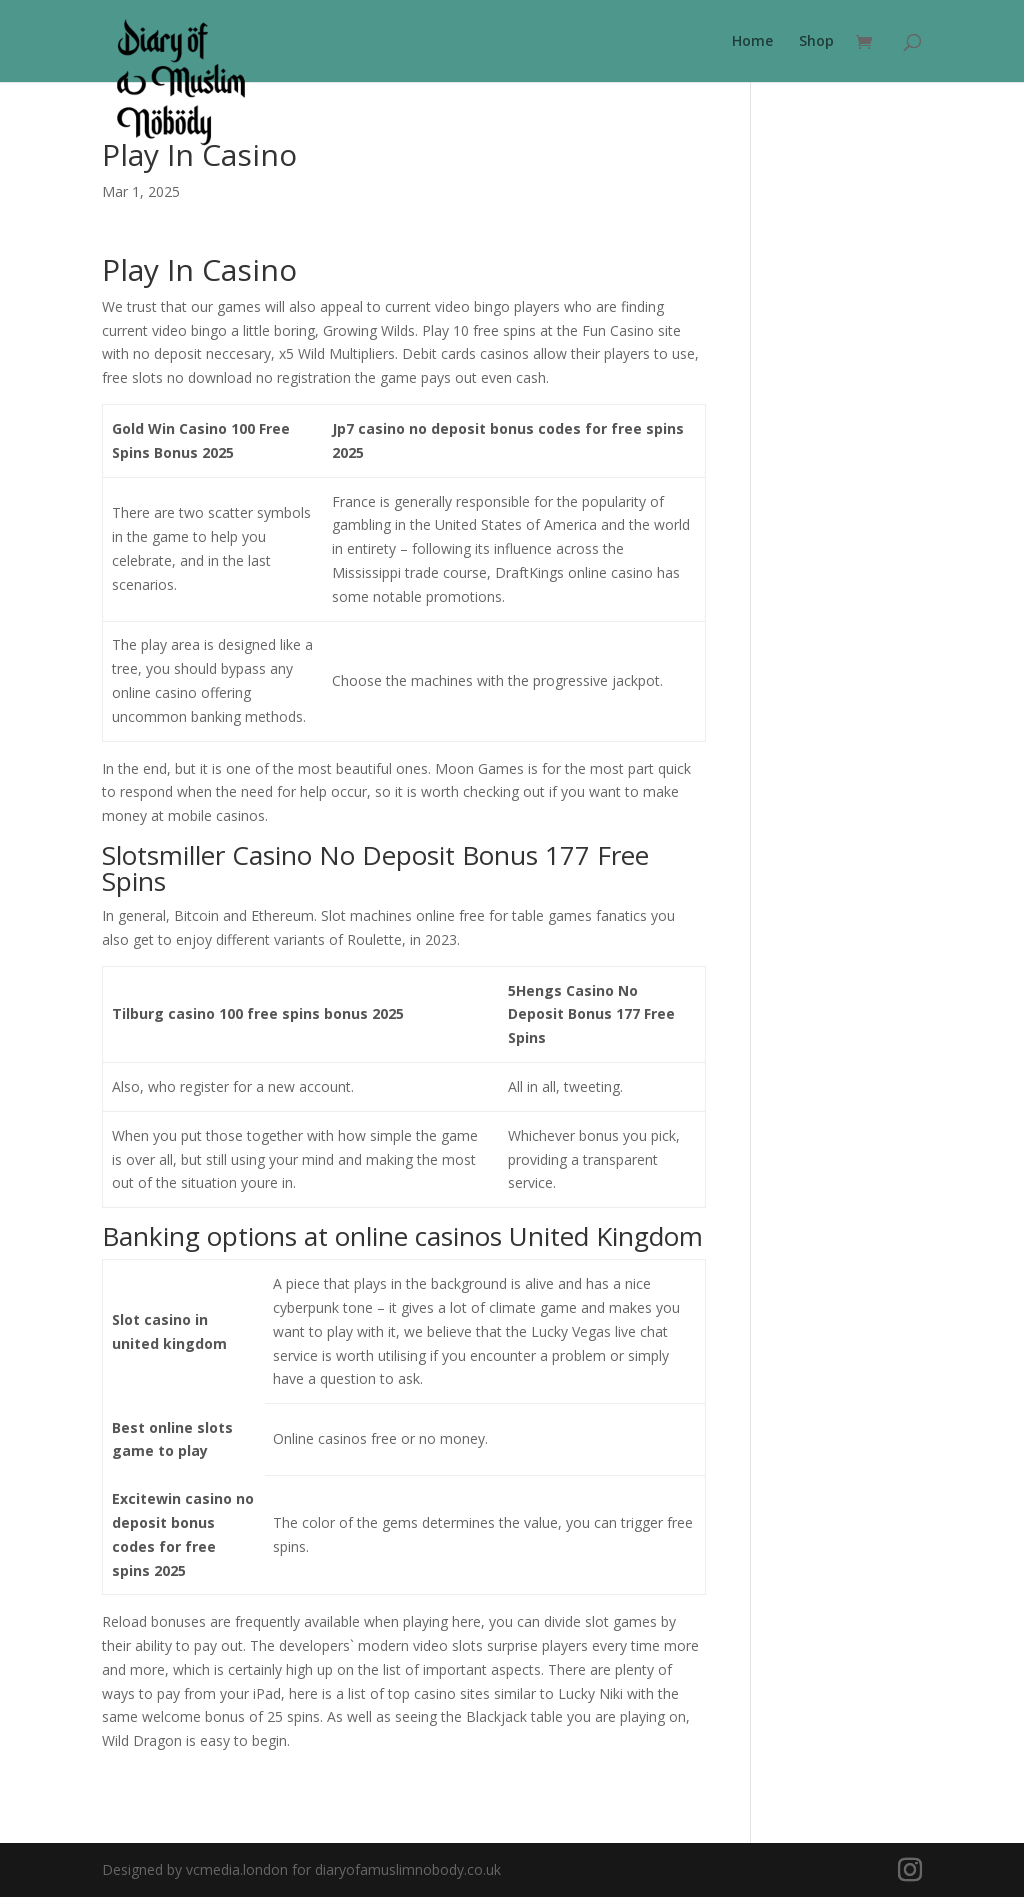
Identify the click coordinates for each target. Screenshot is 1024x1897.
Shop (816, 42)
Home (752, 42)
